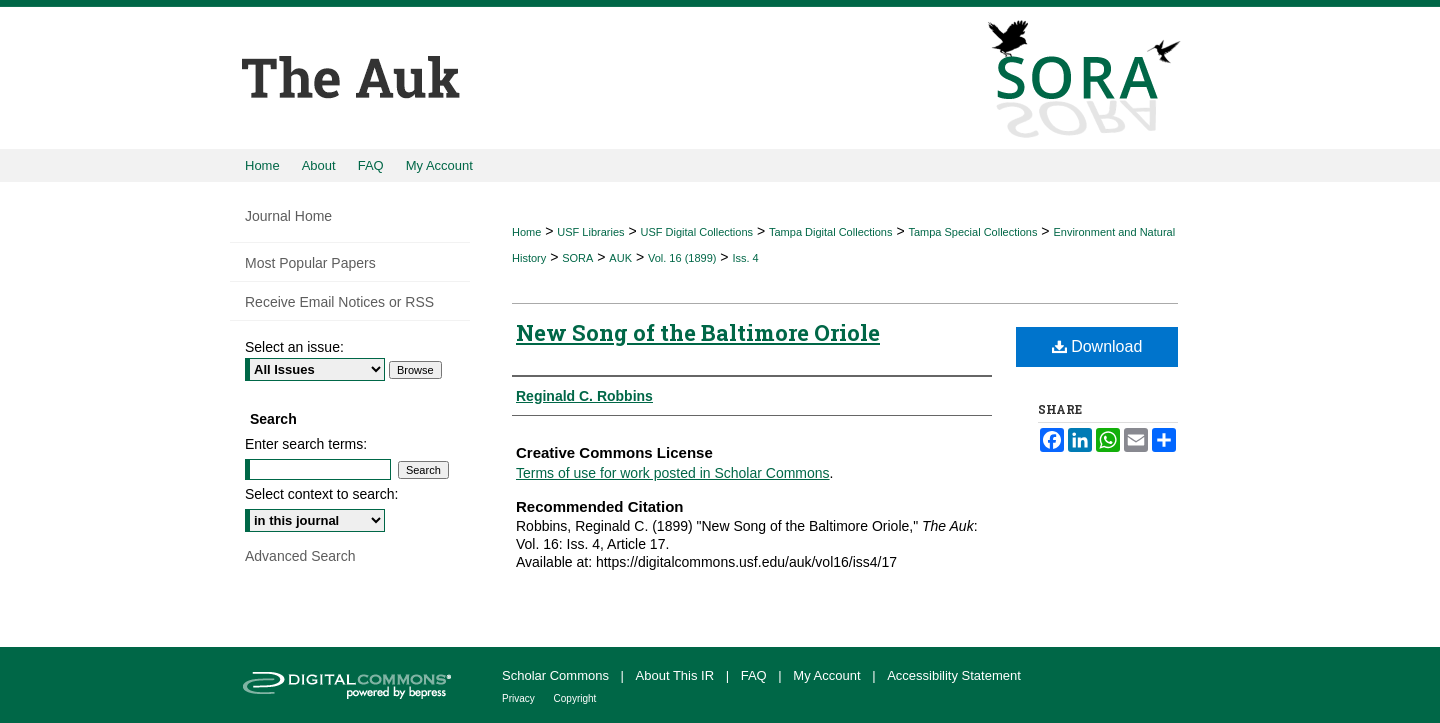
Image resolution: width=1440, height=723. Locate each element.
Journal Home (288, 216)
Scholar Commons (557, 675)
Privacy (520, 698)
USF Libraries (590, 232)
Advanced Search (300, 556)
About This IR (677, 675)
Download (1097, 346)
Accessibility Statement (954, 675)
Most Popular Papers (310, 263)
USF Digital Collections (697, 232)
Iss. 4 (745, 258)
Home (526, 232)
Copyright (575, 698)
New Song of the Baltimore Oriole (698, 332)
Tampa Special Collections (972, 232)
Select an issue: (294, 347)
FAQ (756, 675)
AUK (620, 258)
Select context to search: (321, 494)
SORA (577, 258)
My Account (828, 675)
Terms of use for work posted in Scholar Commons (673, 473)
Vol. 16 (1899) (682, 258)
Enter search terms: (306, 444)
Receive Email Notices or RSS (339, 302)
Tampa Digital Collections (831, 232)
